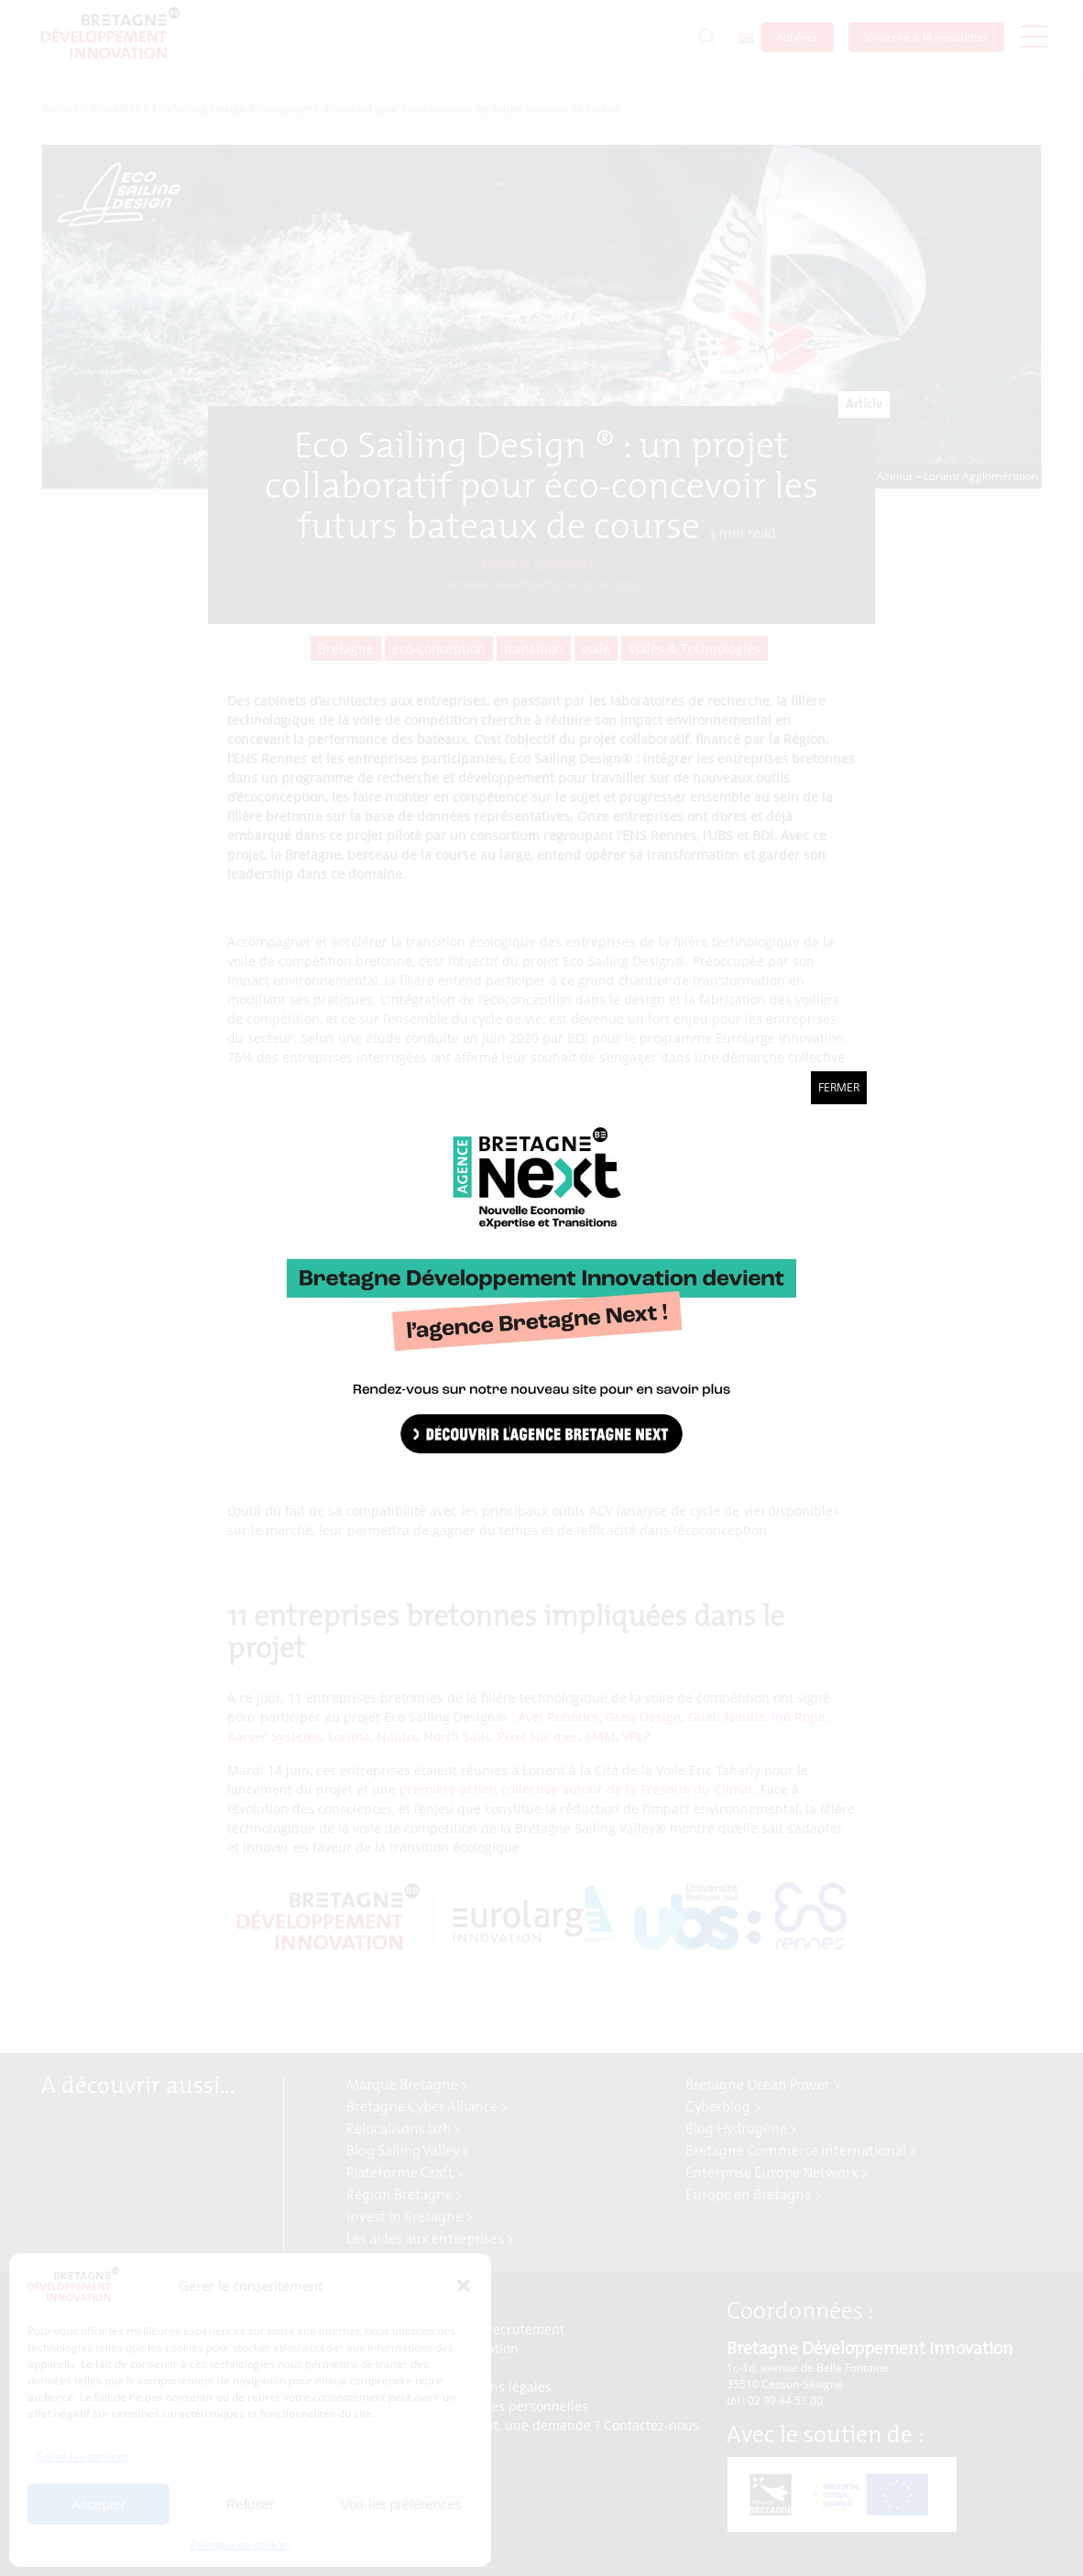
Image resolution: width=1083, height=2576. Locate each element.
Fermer (838, 1087)
